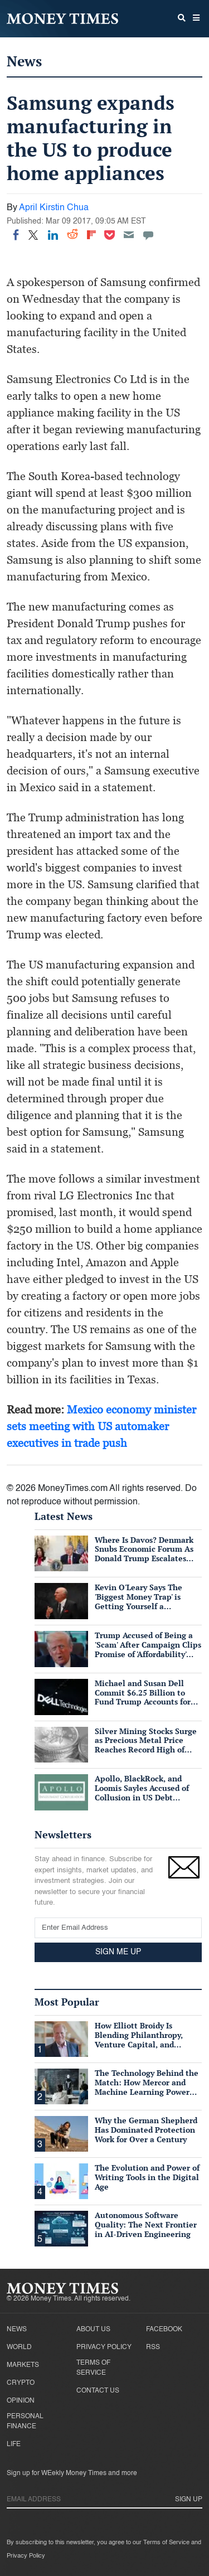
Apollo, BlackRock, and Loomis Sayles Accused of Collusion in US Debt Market (142, 1792)
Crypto (21, 2383)
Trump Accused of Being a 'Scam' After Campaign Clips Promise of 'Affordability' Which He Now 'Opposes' (148, 1649)
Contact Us (97, 2391)
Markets (23, 2365)
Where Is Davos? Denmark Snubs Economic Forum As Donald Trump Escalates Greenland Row (144, 1553)
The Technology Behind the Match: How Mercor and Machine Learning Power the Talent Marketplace (146, 2086)
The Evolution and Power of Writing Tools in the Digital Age (147, 2177)
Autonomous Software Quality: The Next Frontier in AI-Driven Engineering (146, 2224)
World (19, 2347)
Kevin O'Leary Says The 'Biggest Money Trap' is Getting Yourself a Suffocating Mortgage (138, 1601)
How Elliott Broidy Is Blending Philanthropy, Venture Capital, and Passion (139, 2039)
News (24, 61)
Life (14, 2444)
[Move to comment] (148, 235)
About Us (93, 2329)
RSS (153, 2347)
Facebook (164, 2329)
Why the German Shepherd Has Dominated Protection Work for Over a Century (146, 2129)
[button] (196, 19)
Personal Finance (25, 2421)
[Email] (129, 235)
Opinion (21, 2401)
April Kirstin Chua (54, 208)
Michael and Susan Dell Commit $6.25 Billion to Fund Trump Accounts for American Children (143, 1697)
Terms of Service (93, 2368)
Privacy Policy (104, 2347)
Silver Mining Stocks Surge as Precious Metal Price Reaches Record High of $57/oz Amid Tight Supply (146, 1745)
